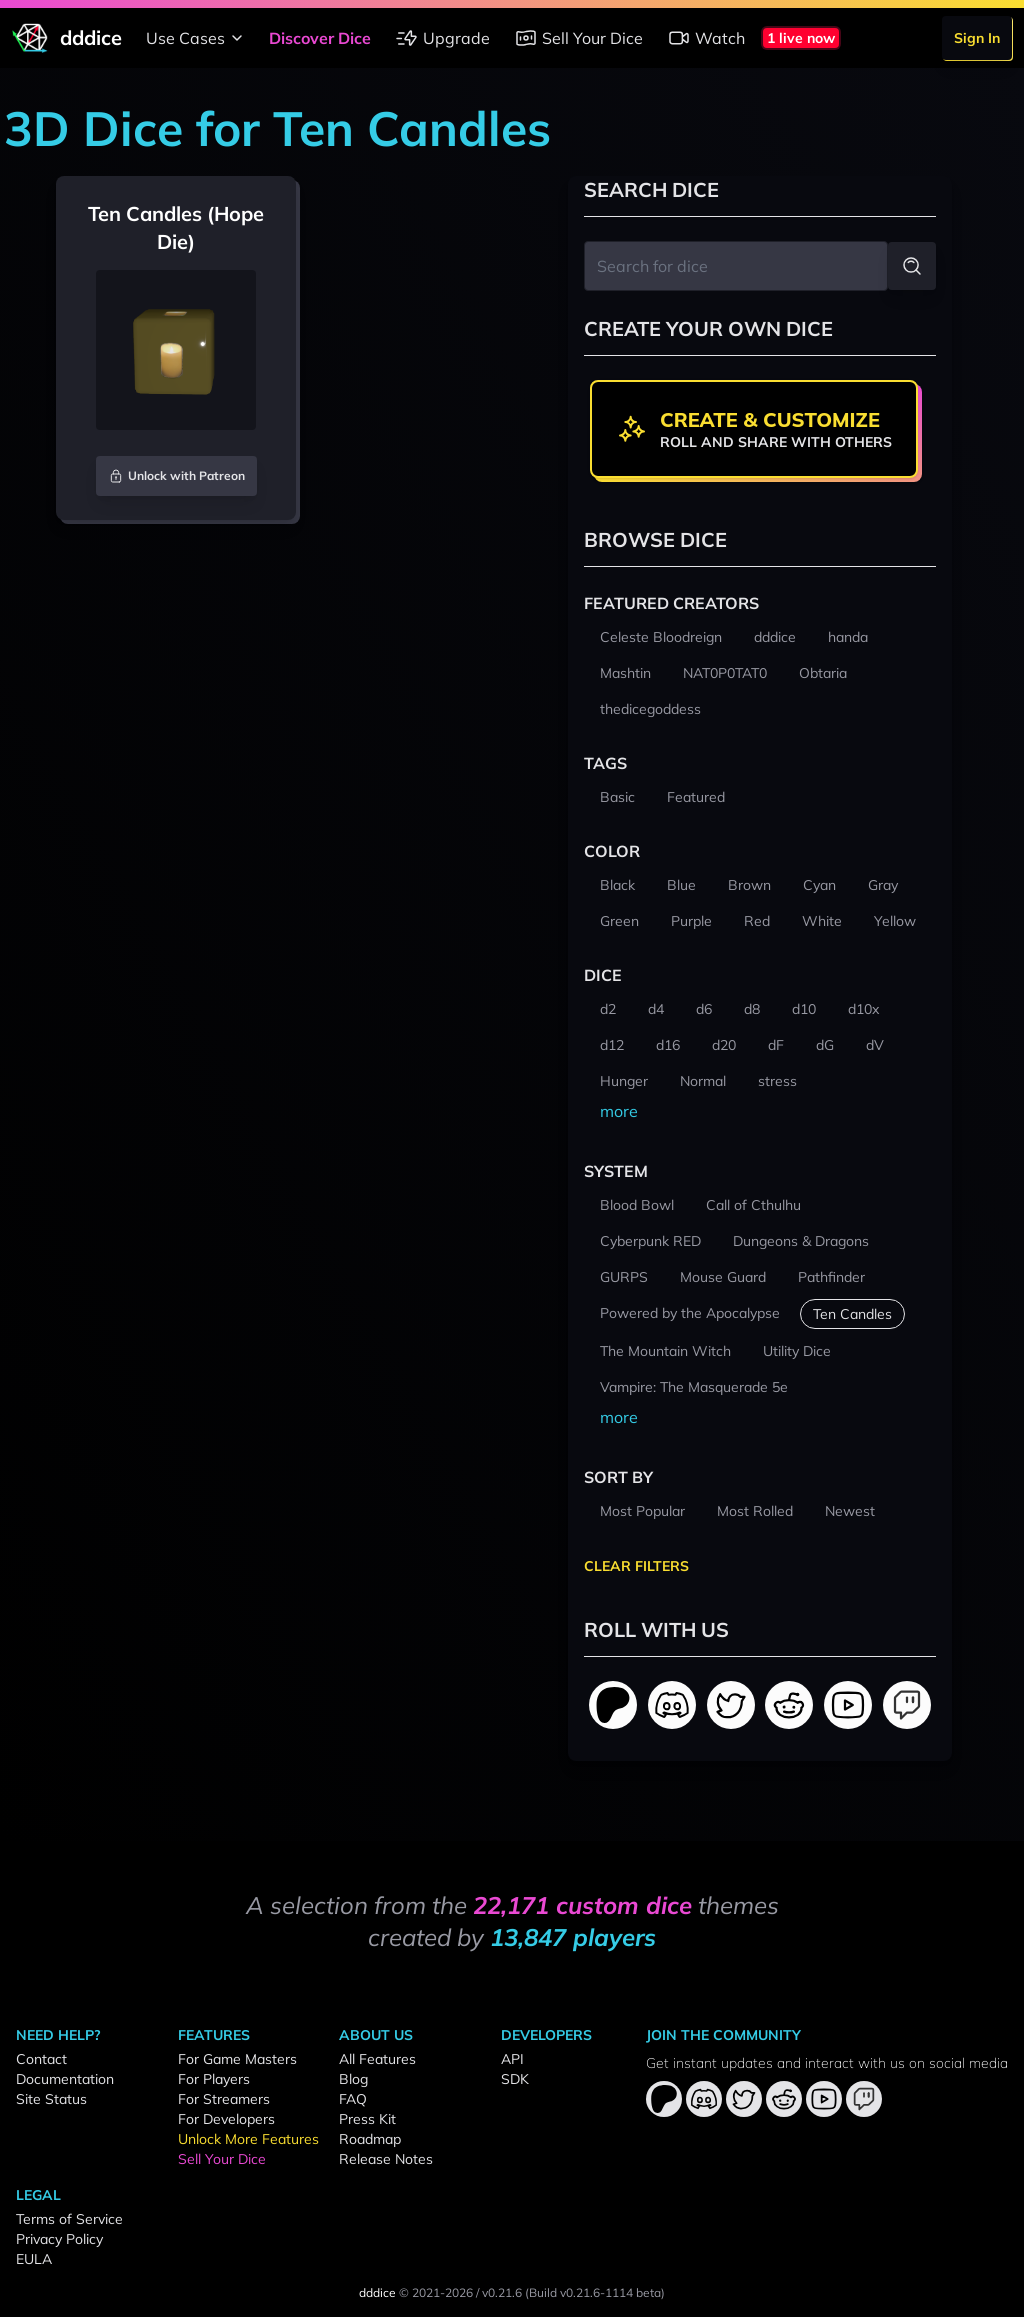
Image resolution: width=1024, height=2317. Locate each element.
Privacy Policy (59, 2239)
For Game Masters (237, 2059)
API (512, 2059)
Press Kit (367, 2119)
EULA (34, 2259)
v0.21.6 (502, 2292)
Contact (41, 2059)
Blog (353, 2079)
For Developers (226, 2119)
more (619, 1111)
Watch (706, 38)
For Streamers (224, 2099)
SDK (515, 2079)
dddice (377, 2292)
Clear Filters (636, 1566)
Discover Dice (320, 38)
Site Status (51, 2099)
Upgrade (442, 38)
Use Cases (197, 38)
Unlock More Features (248, 2139)
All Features (377, 2059)
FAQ (353, 2099)
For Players (214, 2079)
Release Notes (386, 2159)
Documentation (65, 2079)
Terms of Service (69, 2219)
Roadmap (370, 2139)
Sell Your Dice (578, 38)
